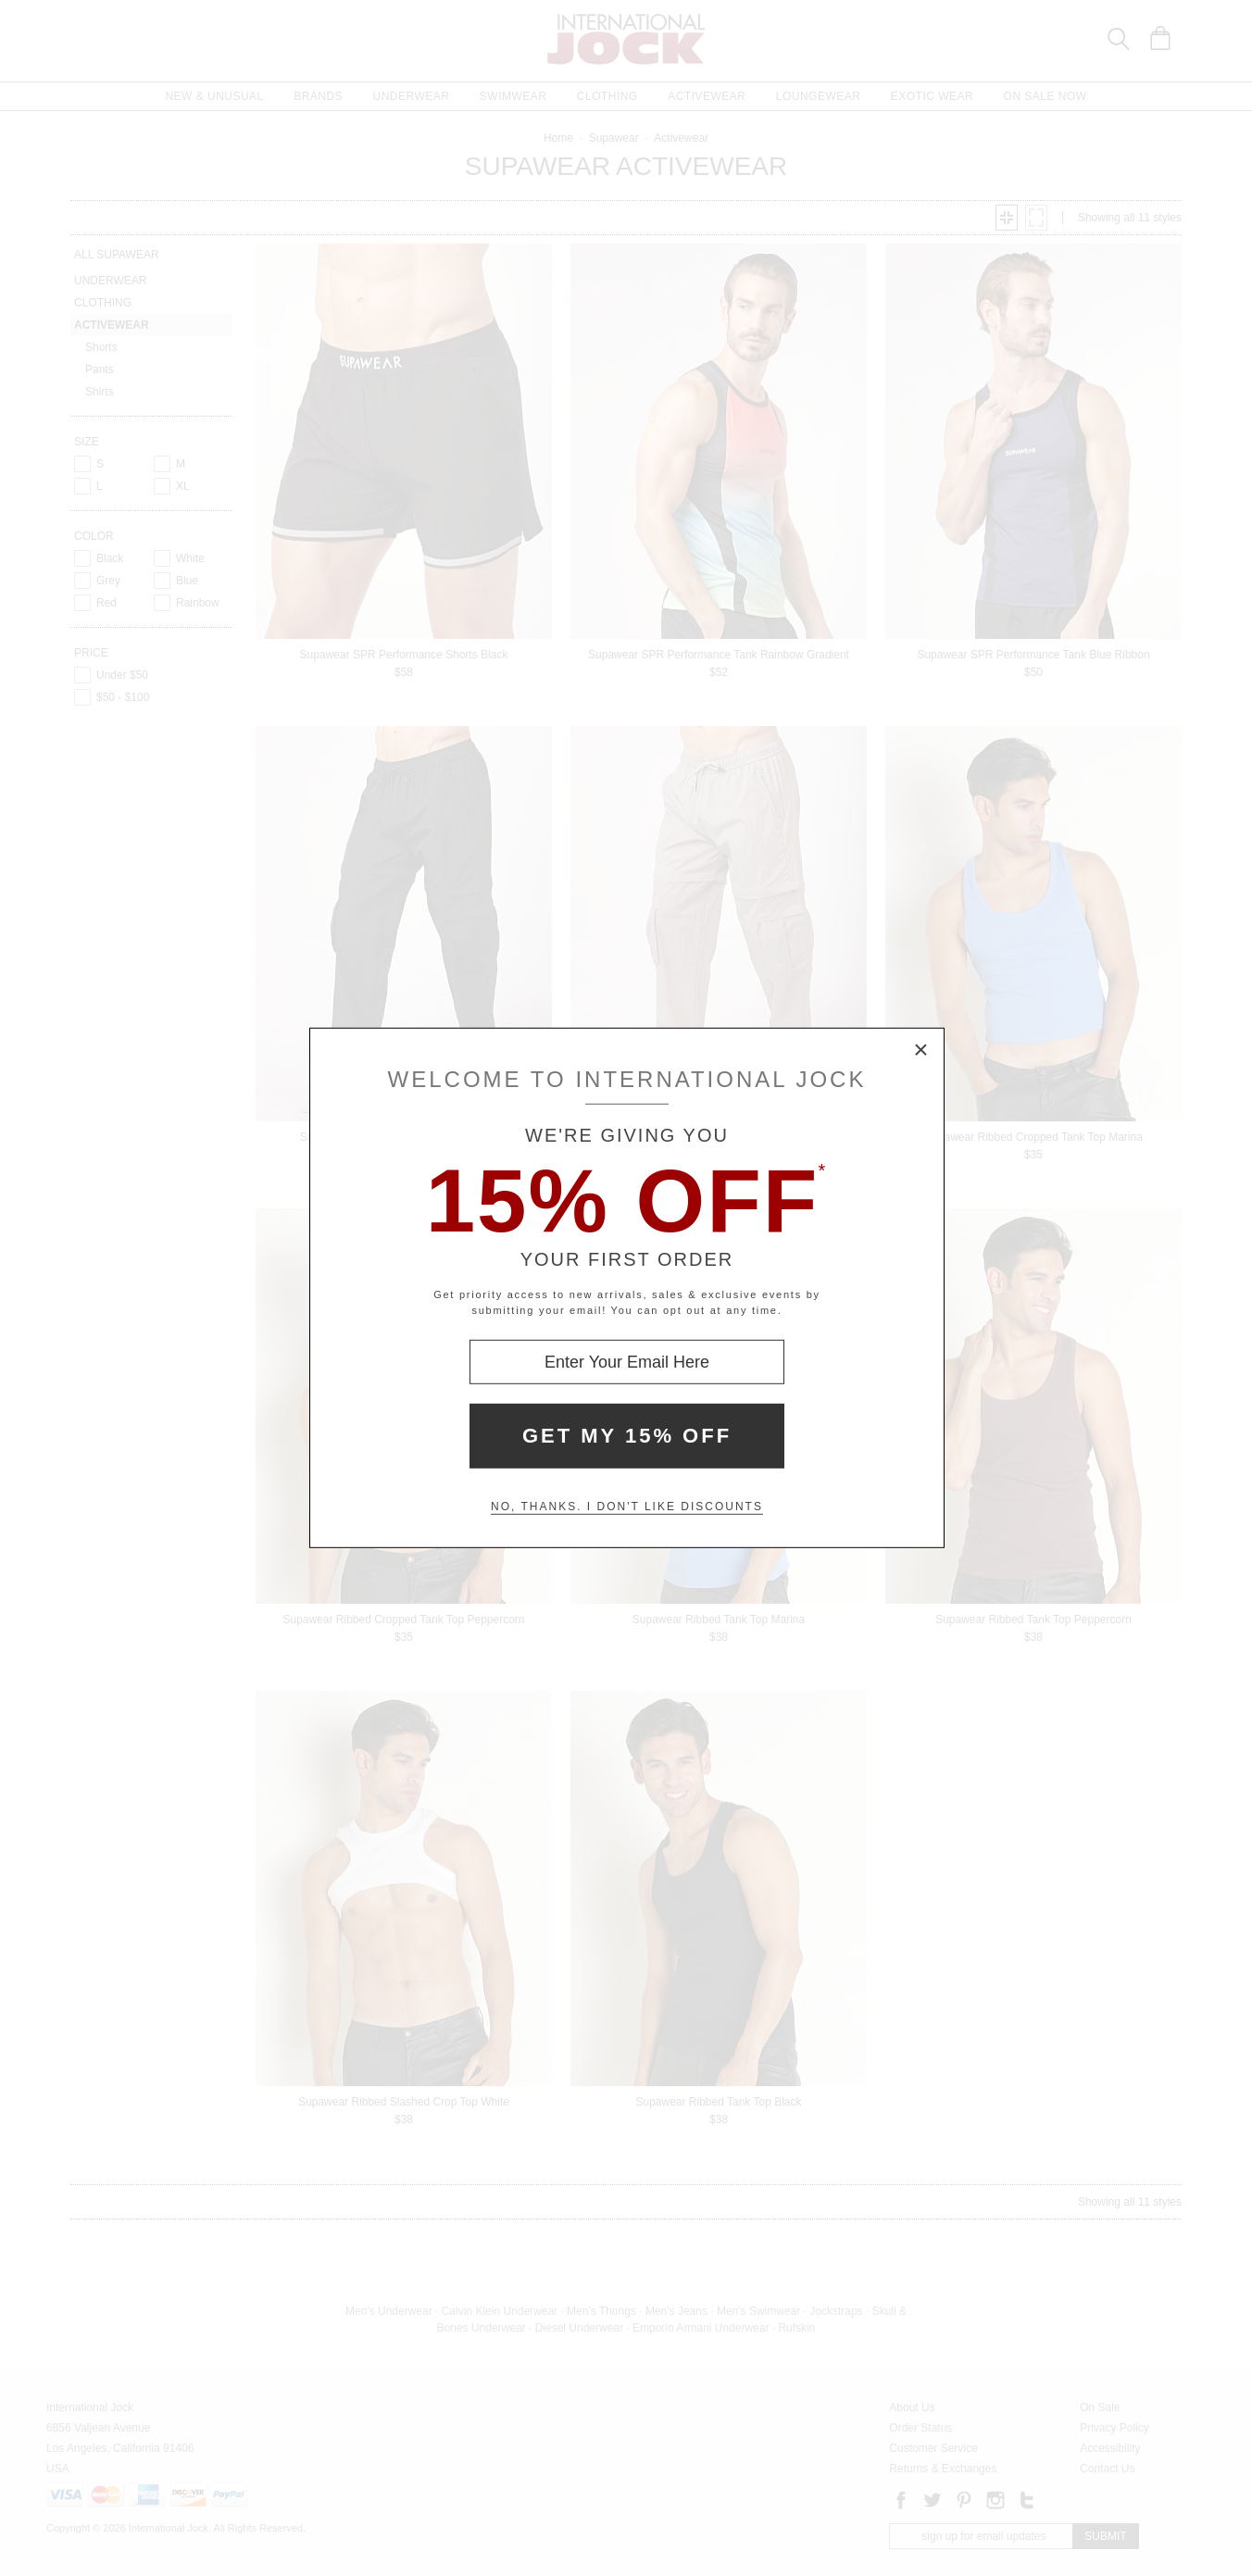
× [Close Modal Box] (921, 1051)
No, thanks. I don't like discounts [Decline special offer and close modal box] (627, 1506)
